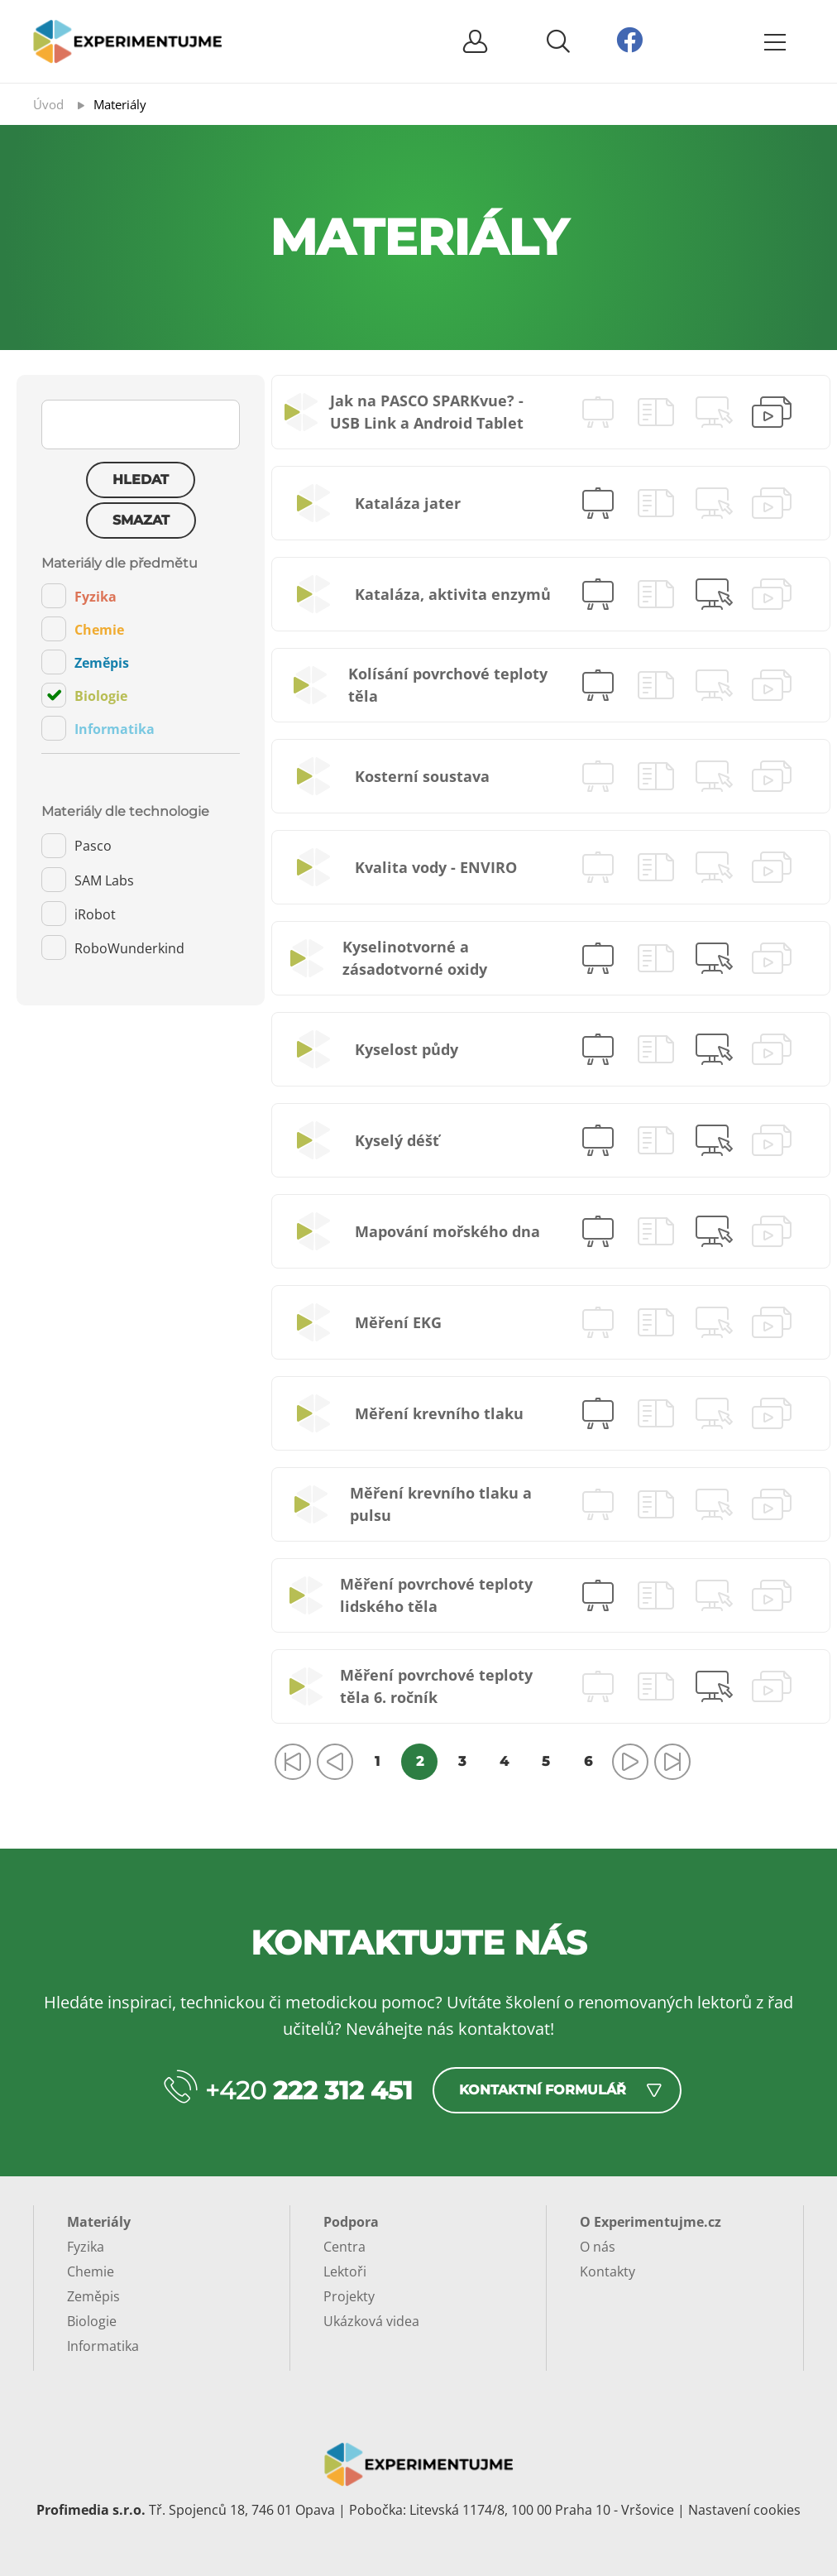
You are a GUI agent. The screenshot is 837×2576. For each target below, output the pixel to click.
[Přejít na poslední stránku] (672, 1762)
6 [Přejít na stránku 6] (588, 1761)
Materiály (99, 2222)
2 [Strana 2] (419, 1761)
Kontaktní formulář (542, 2090)
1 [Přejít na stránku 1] (377, 1761)
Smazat (141, 520)
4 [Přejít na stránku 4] (504, 1761)
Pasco (76, 845)
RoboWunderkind (112, 947)
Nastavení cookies (744, 2510)
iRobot (78, 913)
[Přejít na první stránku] (293, 1762)
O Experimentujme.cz (650, 2222)
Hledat (140, 479)
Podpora (351, 2222)
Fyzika (79, 595)
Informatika (98, 728)
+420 (309, 2090)
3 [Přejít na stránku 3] (462, 1761)
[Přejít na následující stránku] (630, 1762)
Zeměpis (85, 662)
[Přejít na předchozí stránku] (335, 1762)
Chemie (82, 628)
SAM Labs (87, 879)
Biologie (84, 695)
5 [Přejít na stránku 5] (546, 1761)
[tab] (140, 654)
